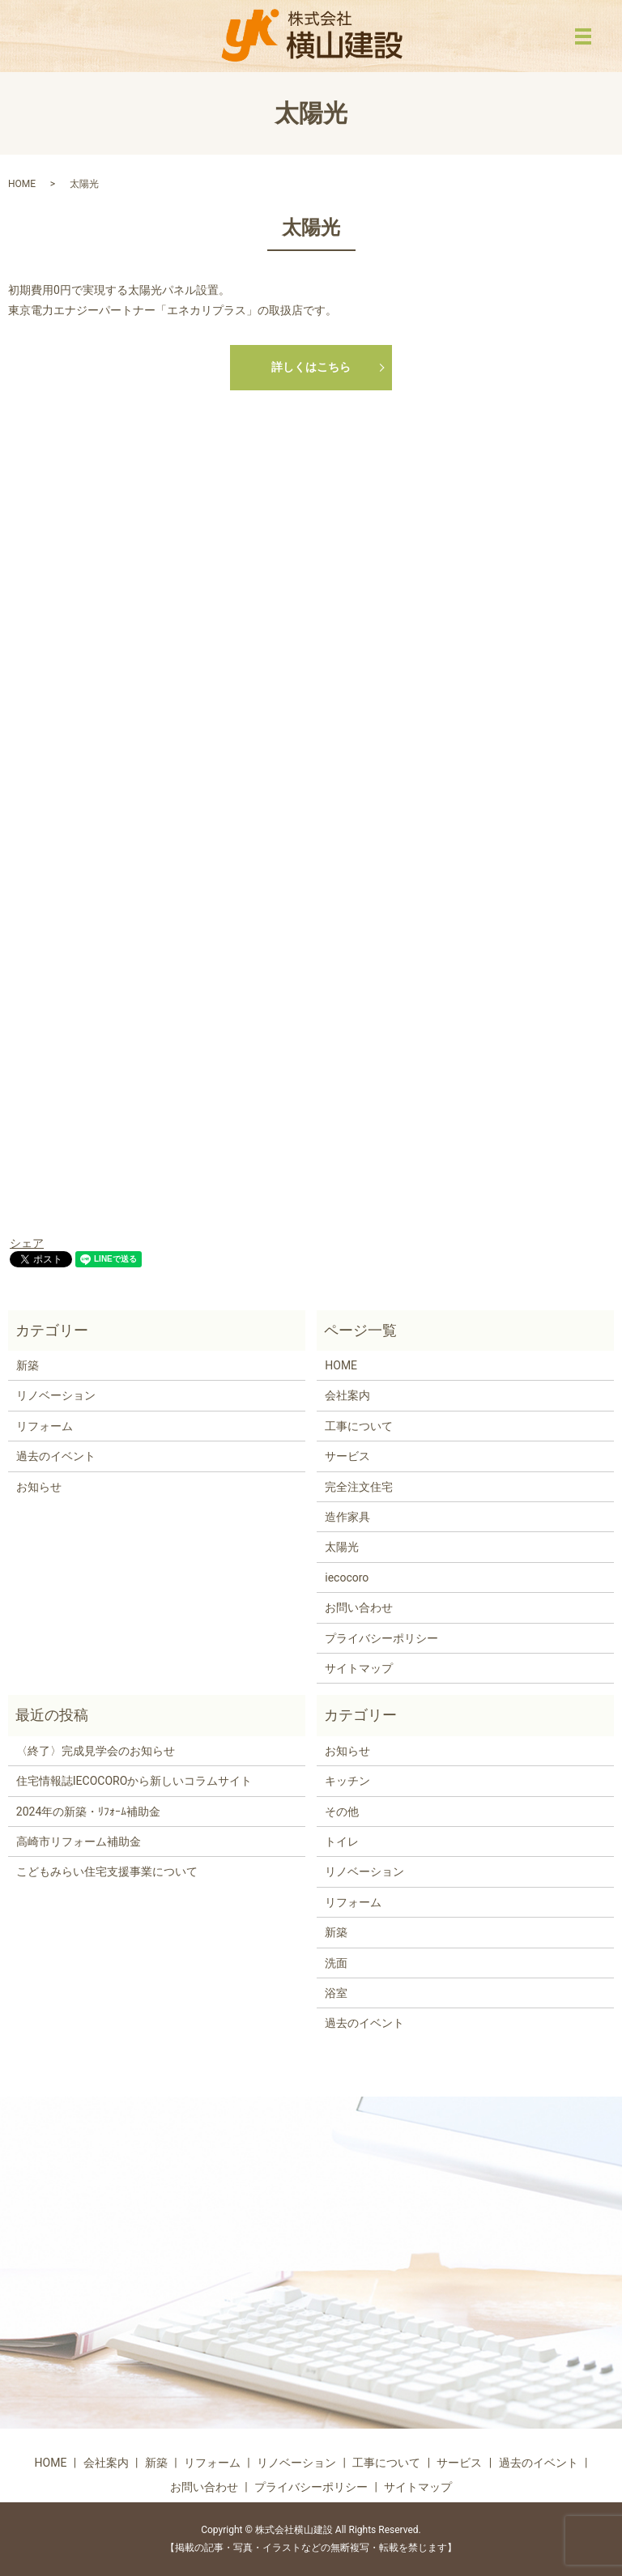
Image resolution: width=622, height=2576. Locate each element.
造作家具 (347, 1516)
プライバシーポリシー (381, 1638)
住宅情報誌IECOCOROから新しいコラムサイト (134, 1780)
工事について (359, 1426)
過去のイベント (56, 1456)
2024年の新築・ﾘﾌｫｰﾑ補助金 (88, 1811)
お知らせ (39, 1486)
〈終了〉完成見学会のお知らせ (95, 1750)
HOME (22, 183)
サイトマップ (359, 1668)
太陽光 (342, 1546)
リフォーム (44, 1426)
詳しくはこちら (311, 366)
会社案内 (347, 1395)
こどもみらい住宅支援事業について (107, 1871)
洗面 (336, 1962)
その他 (342, 1811)
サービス (347, 1456)
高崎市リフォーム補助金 (78, 1841)
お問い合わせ (359, 1607)
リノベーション (56, 1395)
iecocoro (347, 1577)
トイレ (342, 1841)
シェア (27, 1243)
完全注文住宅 (359, 1486)
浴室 (336, 1992)
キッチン (347, 1780)
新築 (27, 1365)
